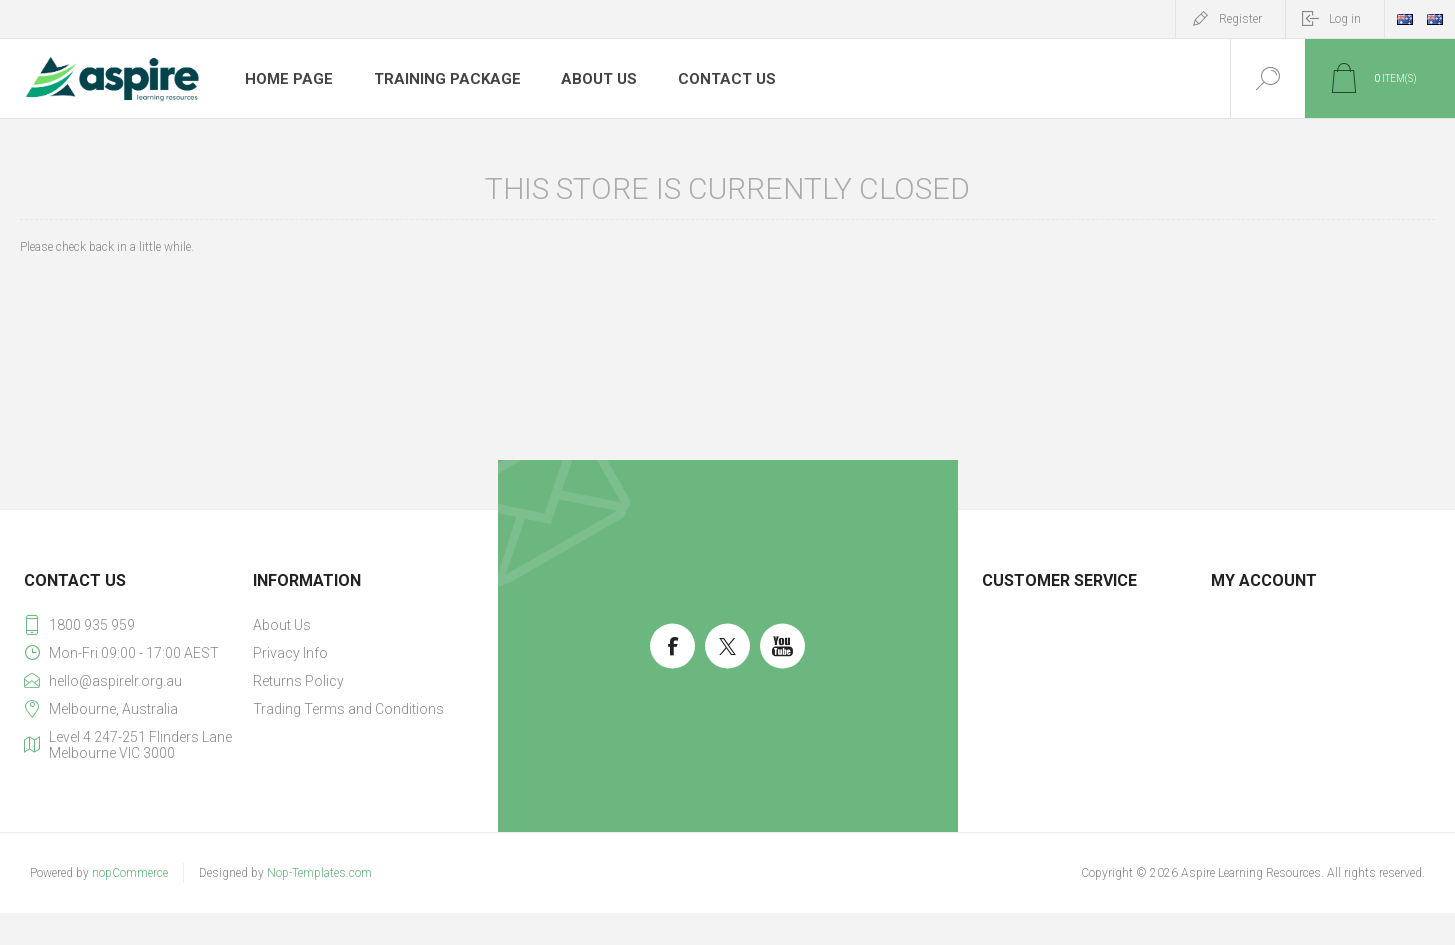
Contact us (707, 79)
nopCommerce (130, 873)
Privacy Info (290, 653)
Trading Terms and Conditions (348, 709)
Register (1240, 19)
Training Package (437, 79)
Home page (287, 79)
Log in (1345, 19)
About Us (583, 79)
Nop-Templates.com (319, 873)
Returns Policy (298, 681)
